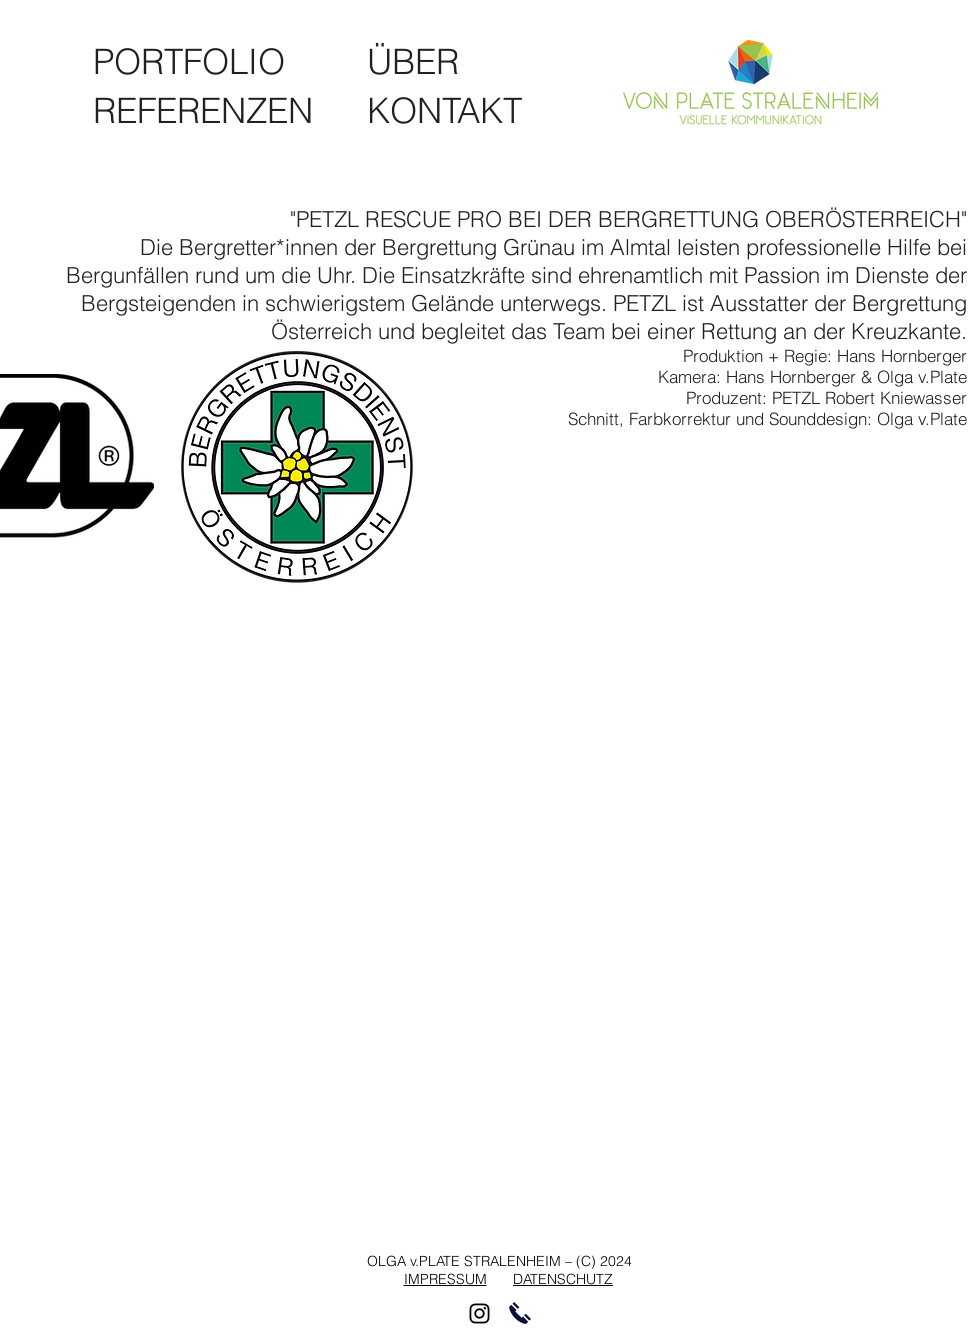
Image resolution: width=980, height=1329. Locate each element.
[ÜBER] (413, 61)
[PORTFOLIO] (195, 61)
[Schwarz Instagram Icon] (479, 1313)
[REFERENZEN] (211, 110)
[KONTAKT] (446, 110)
